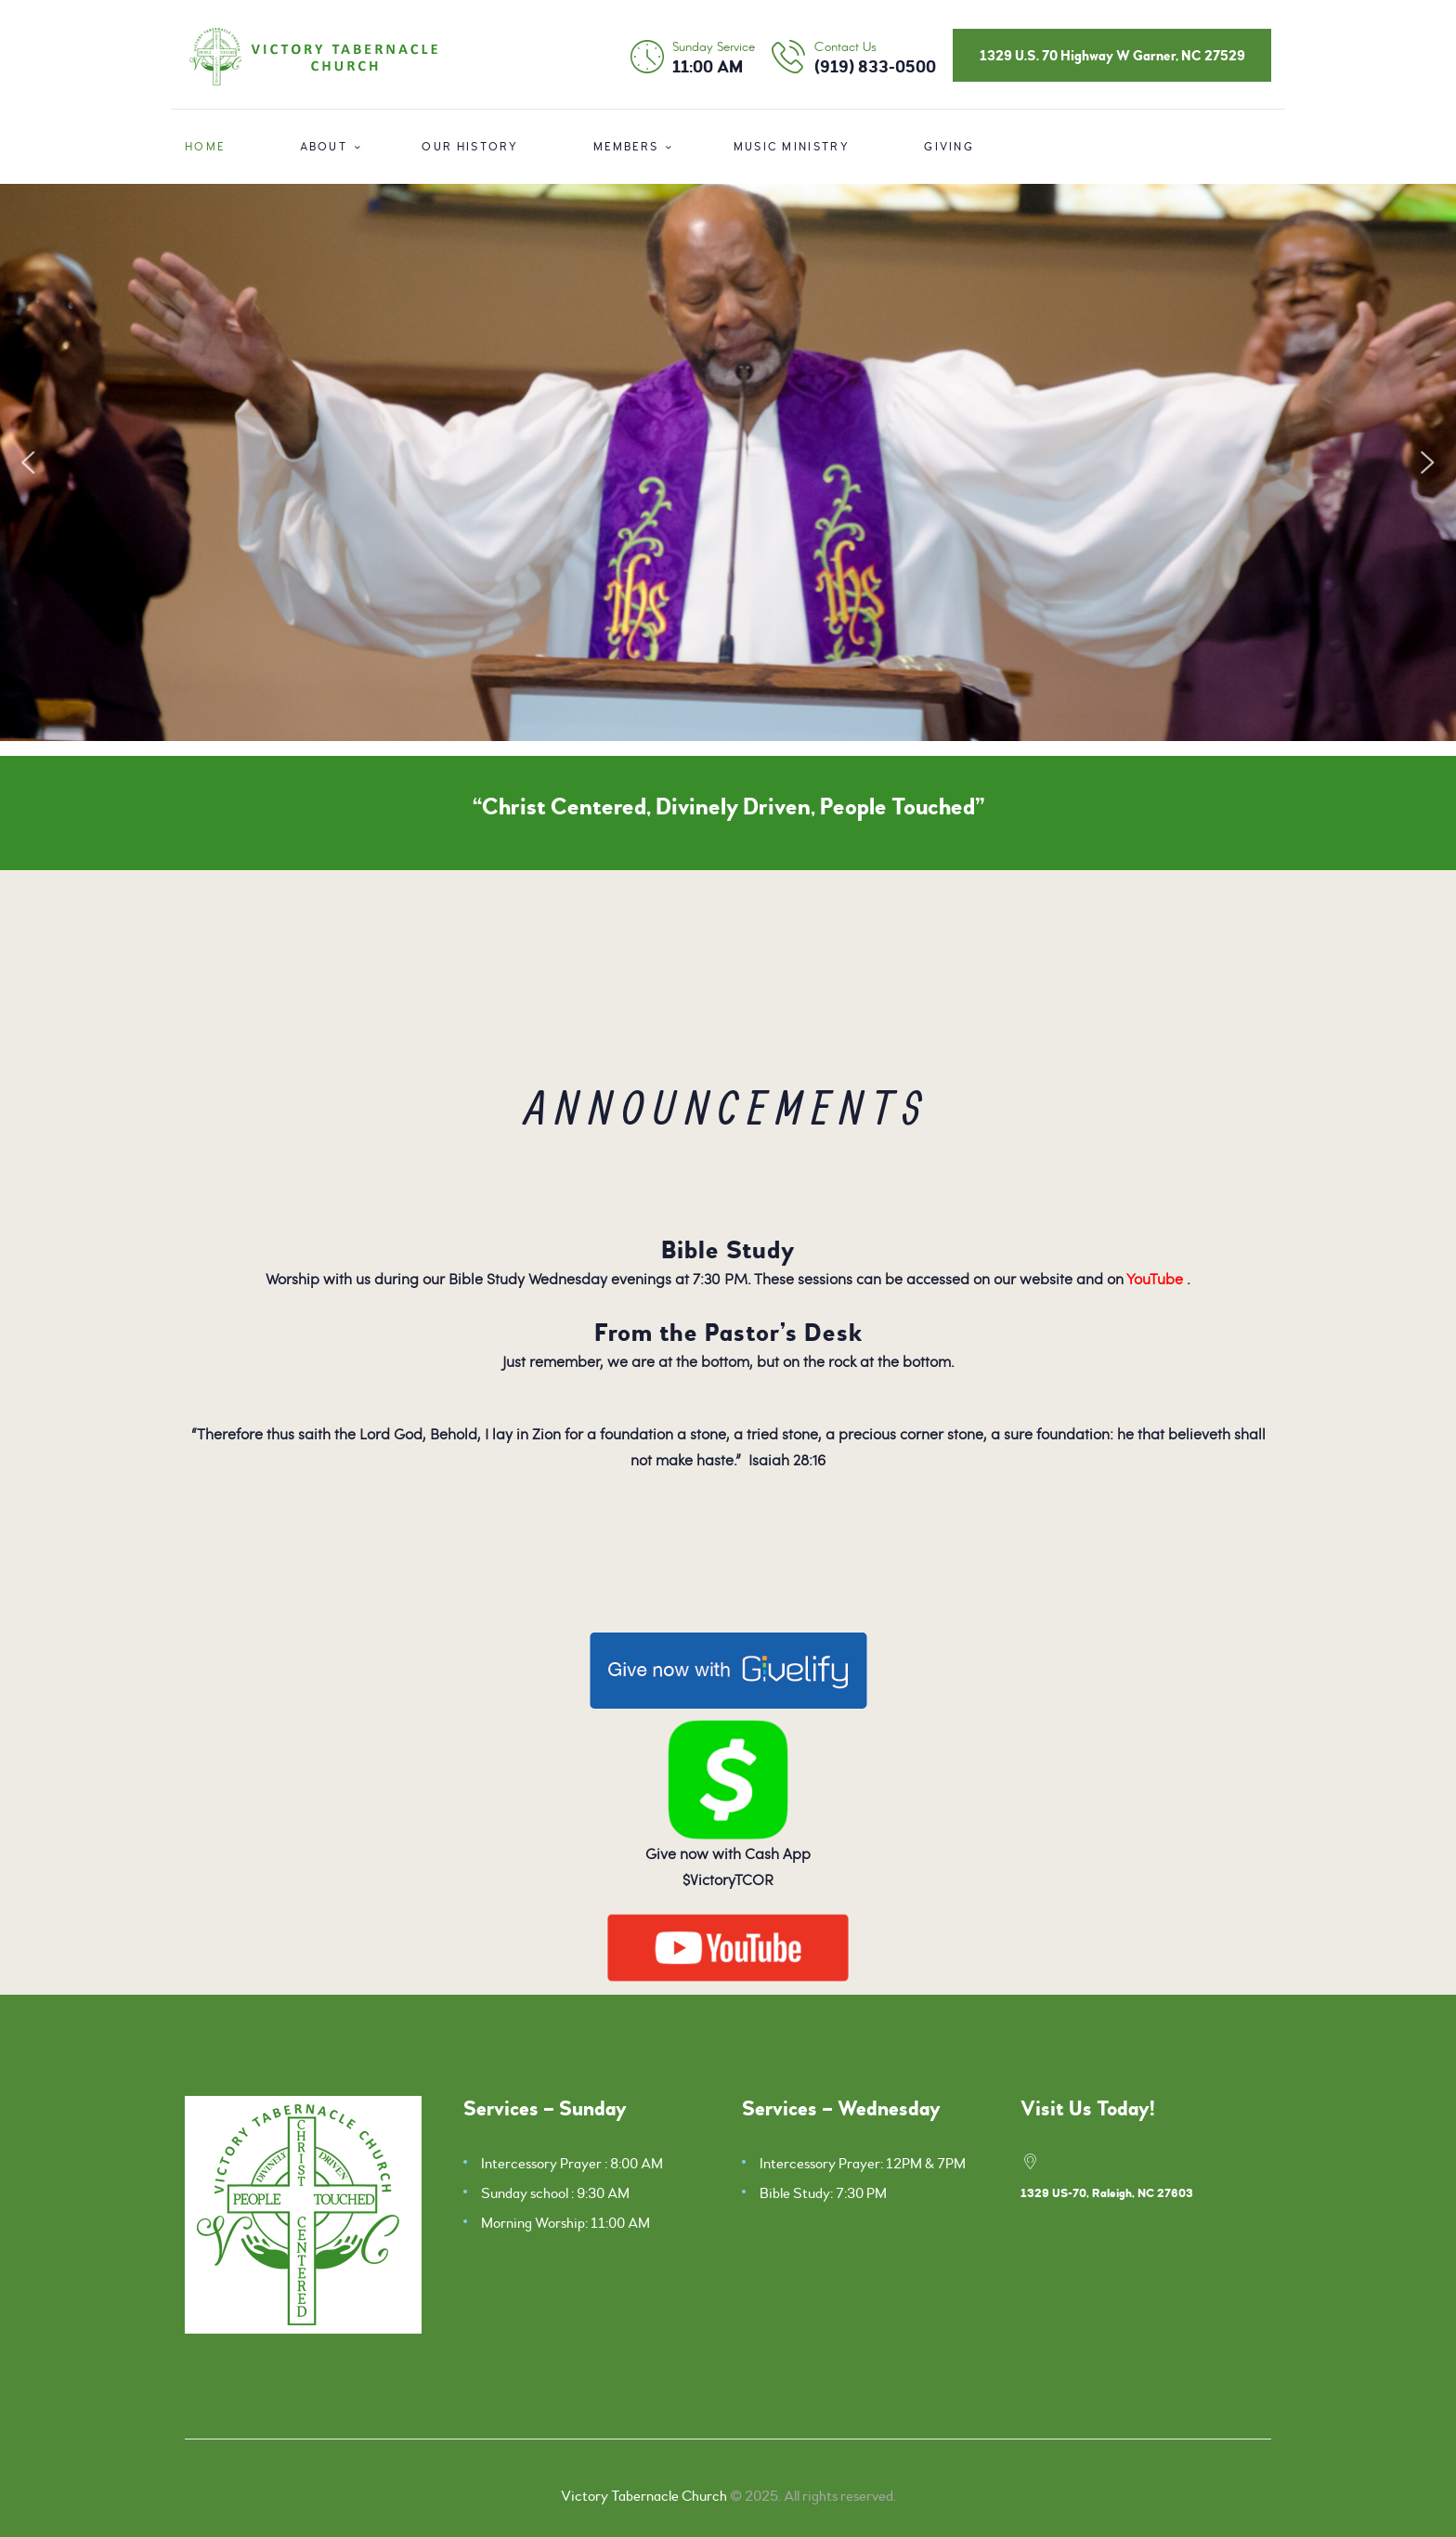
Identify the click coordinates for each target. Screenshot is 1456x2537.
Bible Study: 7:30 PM (823, 2193)
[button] (28, 462)
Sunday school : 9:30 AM (555, 2193)
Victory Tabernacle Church (644, 2496)
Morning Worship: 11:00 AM (565, 2223)
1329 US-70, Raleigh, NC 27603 (1106, 2193)
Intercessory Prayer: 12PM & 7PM (863, 2163)
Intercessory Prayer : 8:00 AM (572, 2163)
